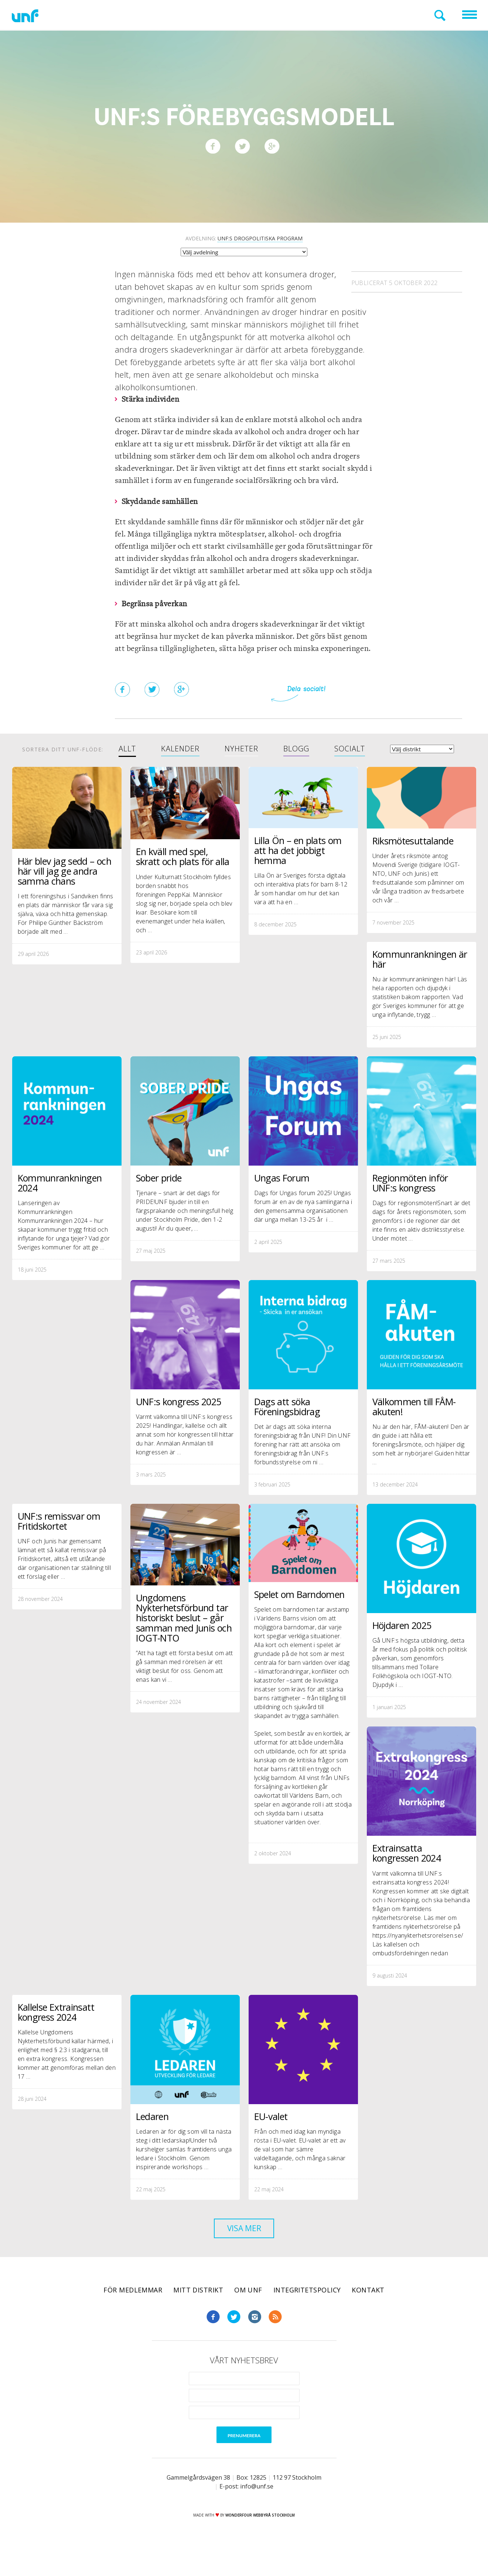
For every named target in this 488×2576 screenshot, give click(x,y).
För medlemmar (132, 2309)
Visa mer (244, 2246)
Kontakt (368, 2309)
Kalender (180, 749)
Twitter (233, 2336)
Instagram (254, 2336)
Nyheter (241, 749)
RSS (275, 2336)
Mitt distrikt (198, 2309)
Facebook (213, 2336)
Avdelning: (244, 238)
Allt (127, 749)
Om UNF (248, 2309)
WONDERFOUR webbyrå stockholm (260, 2535)
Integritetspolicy (307, 2309)
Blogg (296, 749)
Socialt (349, 749)
